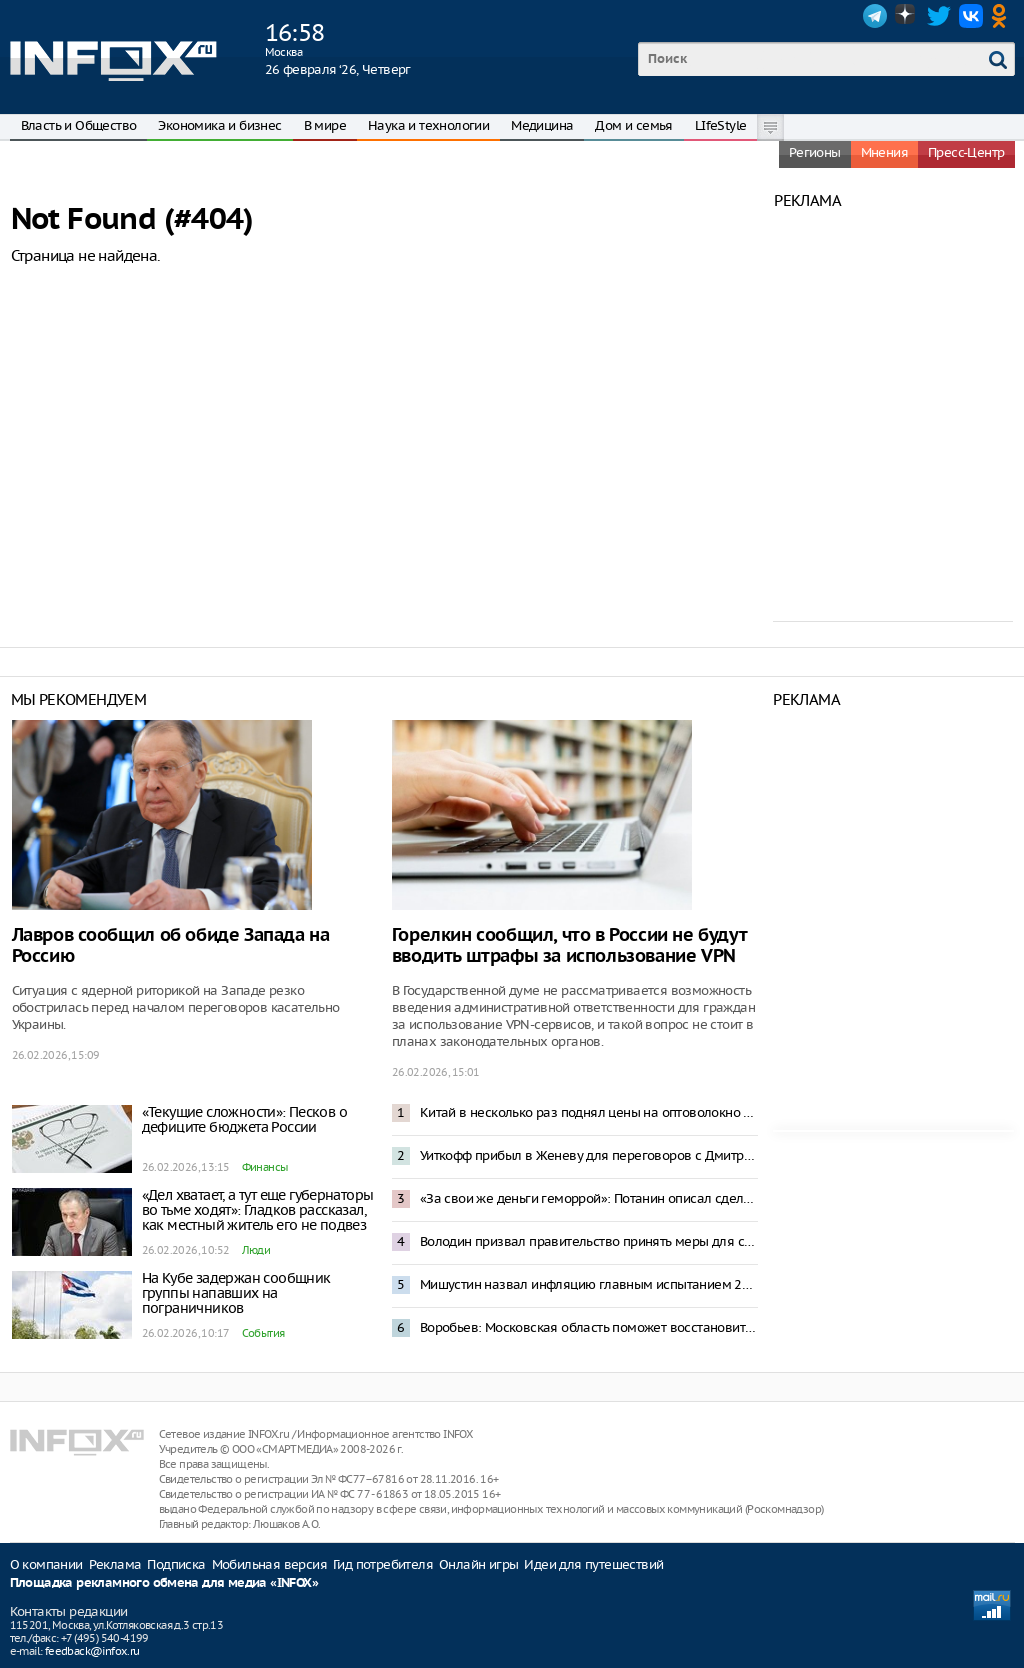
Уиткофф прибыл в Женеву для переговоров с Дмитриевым (589, 1155)
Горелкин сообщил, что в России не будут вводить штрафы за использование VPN (569, 946)
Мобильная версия (269, 1564)
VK (971, 16)
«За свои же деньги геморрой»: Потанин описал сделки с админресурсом (589, 1198)
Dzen (907, 16)
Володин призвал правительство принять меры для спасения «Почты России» (589, 1241)
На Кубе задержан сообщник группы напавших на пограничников (236, 1293)
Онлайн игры (478, 1564)
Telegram (875, 16)
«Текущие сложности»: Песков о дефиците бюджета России (245, 1119)
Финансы (265, 1167)
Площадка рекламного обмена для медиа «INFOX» (164, 1583)
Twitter (939, 16)
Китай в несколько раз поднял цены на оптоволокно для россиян (589, 1112)
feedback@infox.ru (92, 1651)
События (263, 1333)
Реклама (115, 1564)
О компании (46, 1564)
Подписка (176, 1564)
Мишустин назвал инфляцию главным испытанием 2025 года (589, 1284)
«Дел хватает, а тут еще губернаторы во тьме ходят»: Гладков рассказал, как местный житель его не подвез (258, 1210)
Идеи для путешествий (593, 1564)
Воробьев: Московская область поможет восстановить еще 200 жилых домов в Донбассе (589, 1327)
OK (1003, 16)
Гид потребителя (383, 1564)
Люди (256, 1250)
